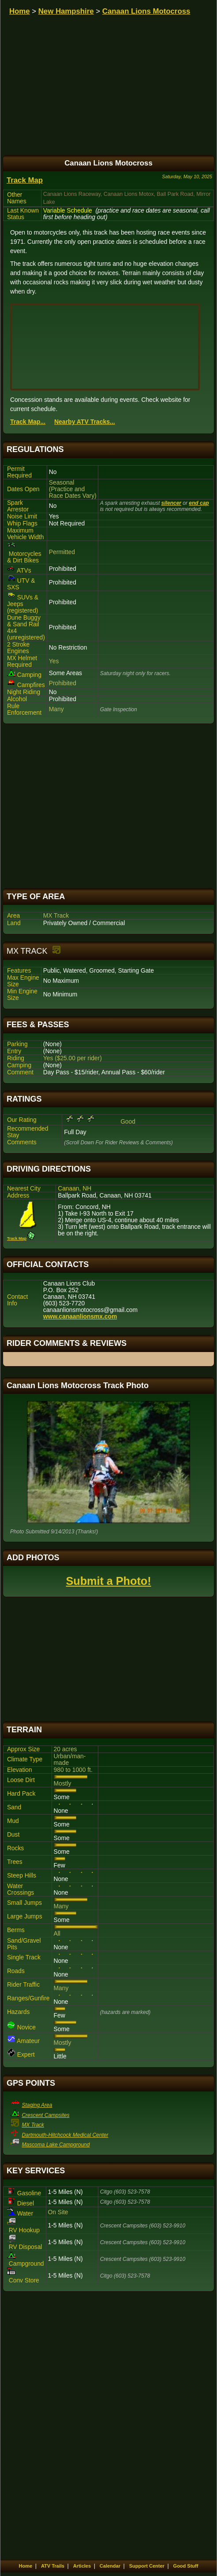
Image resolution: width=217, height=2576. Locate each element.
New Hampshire (66, 11)
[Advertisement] (108, 806)
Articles (82, 2566)
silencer (171, 503)
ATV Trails (52, 2566)
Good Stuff (185, 2566)
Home (19, 11)
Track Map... (27, 421)
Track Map (25, 180)
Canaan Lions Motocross (146, 11)
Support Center (147, 2566)
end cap (199, 503)
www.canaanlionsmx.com (80, 1316)
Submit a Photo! (108, 1581)
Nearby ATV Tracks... (84, 421)
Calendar (110, 2566)
